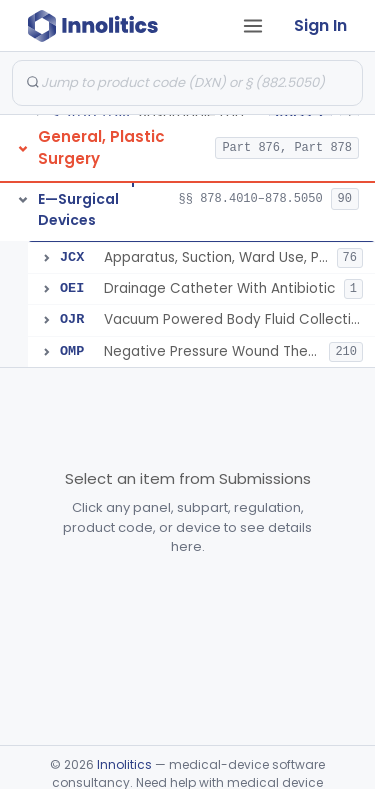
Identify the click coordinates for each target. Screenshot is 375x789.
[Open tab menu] (253, 26)
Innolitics (124, 764)
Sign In (320, 25)
